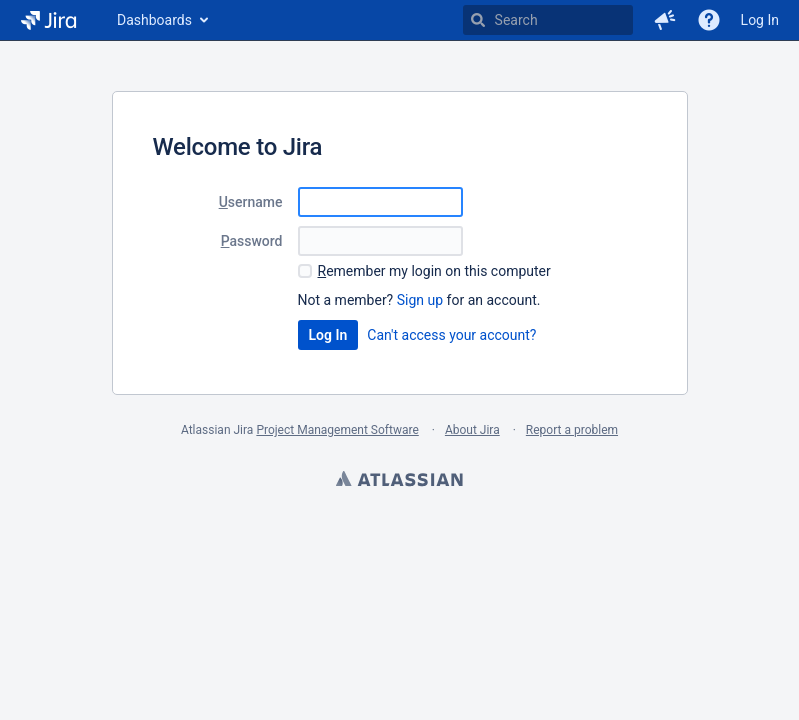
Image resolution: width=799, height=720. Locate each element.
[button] (665, 20)
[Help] (709, 20)
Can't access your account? (451, 335)
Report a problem (572, 430)
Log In (760, 20)
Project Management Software (337, 430)
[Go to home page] (48, 20)
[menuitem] (161, 20)
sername (251, 202)
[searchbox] (548, 20)
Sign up (420, 300)
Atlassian (399, 481)
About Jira (472, 430)
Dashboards (154, 20)
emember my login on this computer (434, 271)
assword (252, 241)
